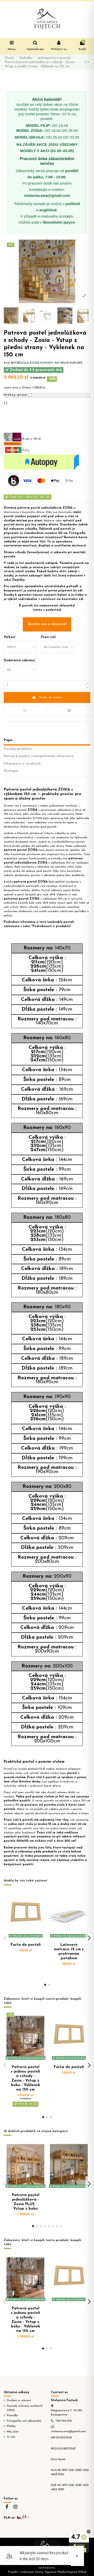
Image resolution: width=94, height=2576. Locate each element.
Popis (8, 740)
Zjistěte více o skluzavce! (47, 624)
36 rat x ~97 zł (22, 438)
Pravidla (12, 2415)
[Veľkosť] (20, 647)
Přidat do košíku (47, 697)
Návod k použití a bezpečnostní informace (39, 756)
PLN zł (10, 2517)
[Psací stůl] (58, 647)
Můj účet (13, 2431)
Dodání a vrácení (19, 2400)
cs (23, 2517)
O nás (11, 2436)
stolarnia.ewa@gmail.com (68, 2431)
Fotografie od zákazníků (24, 2420)
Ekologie (11, 771)
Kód (7, 362)
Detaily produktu (18, 749)
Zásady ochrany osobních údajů (25, 2408)
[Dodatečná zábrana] (20, 670)
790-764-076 (64, 2420)
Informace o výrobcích (22, 763)
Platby (11, 2426)
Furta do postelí (26, 1945)
